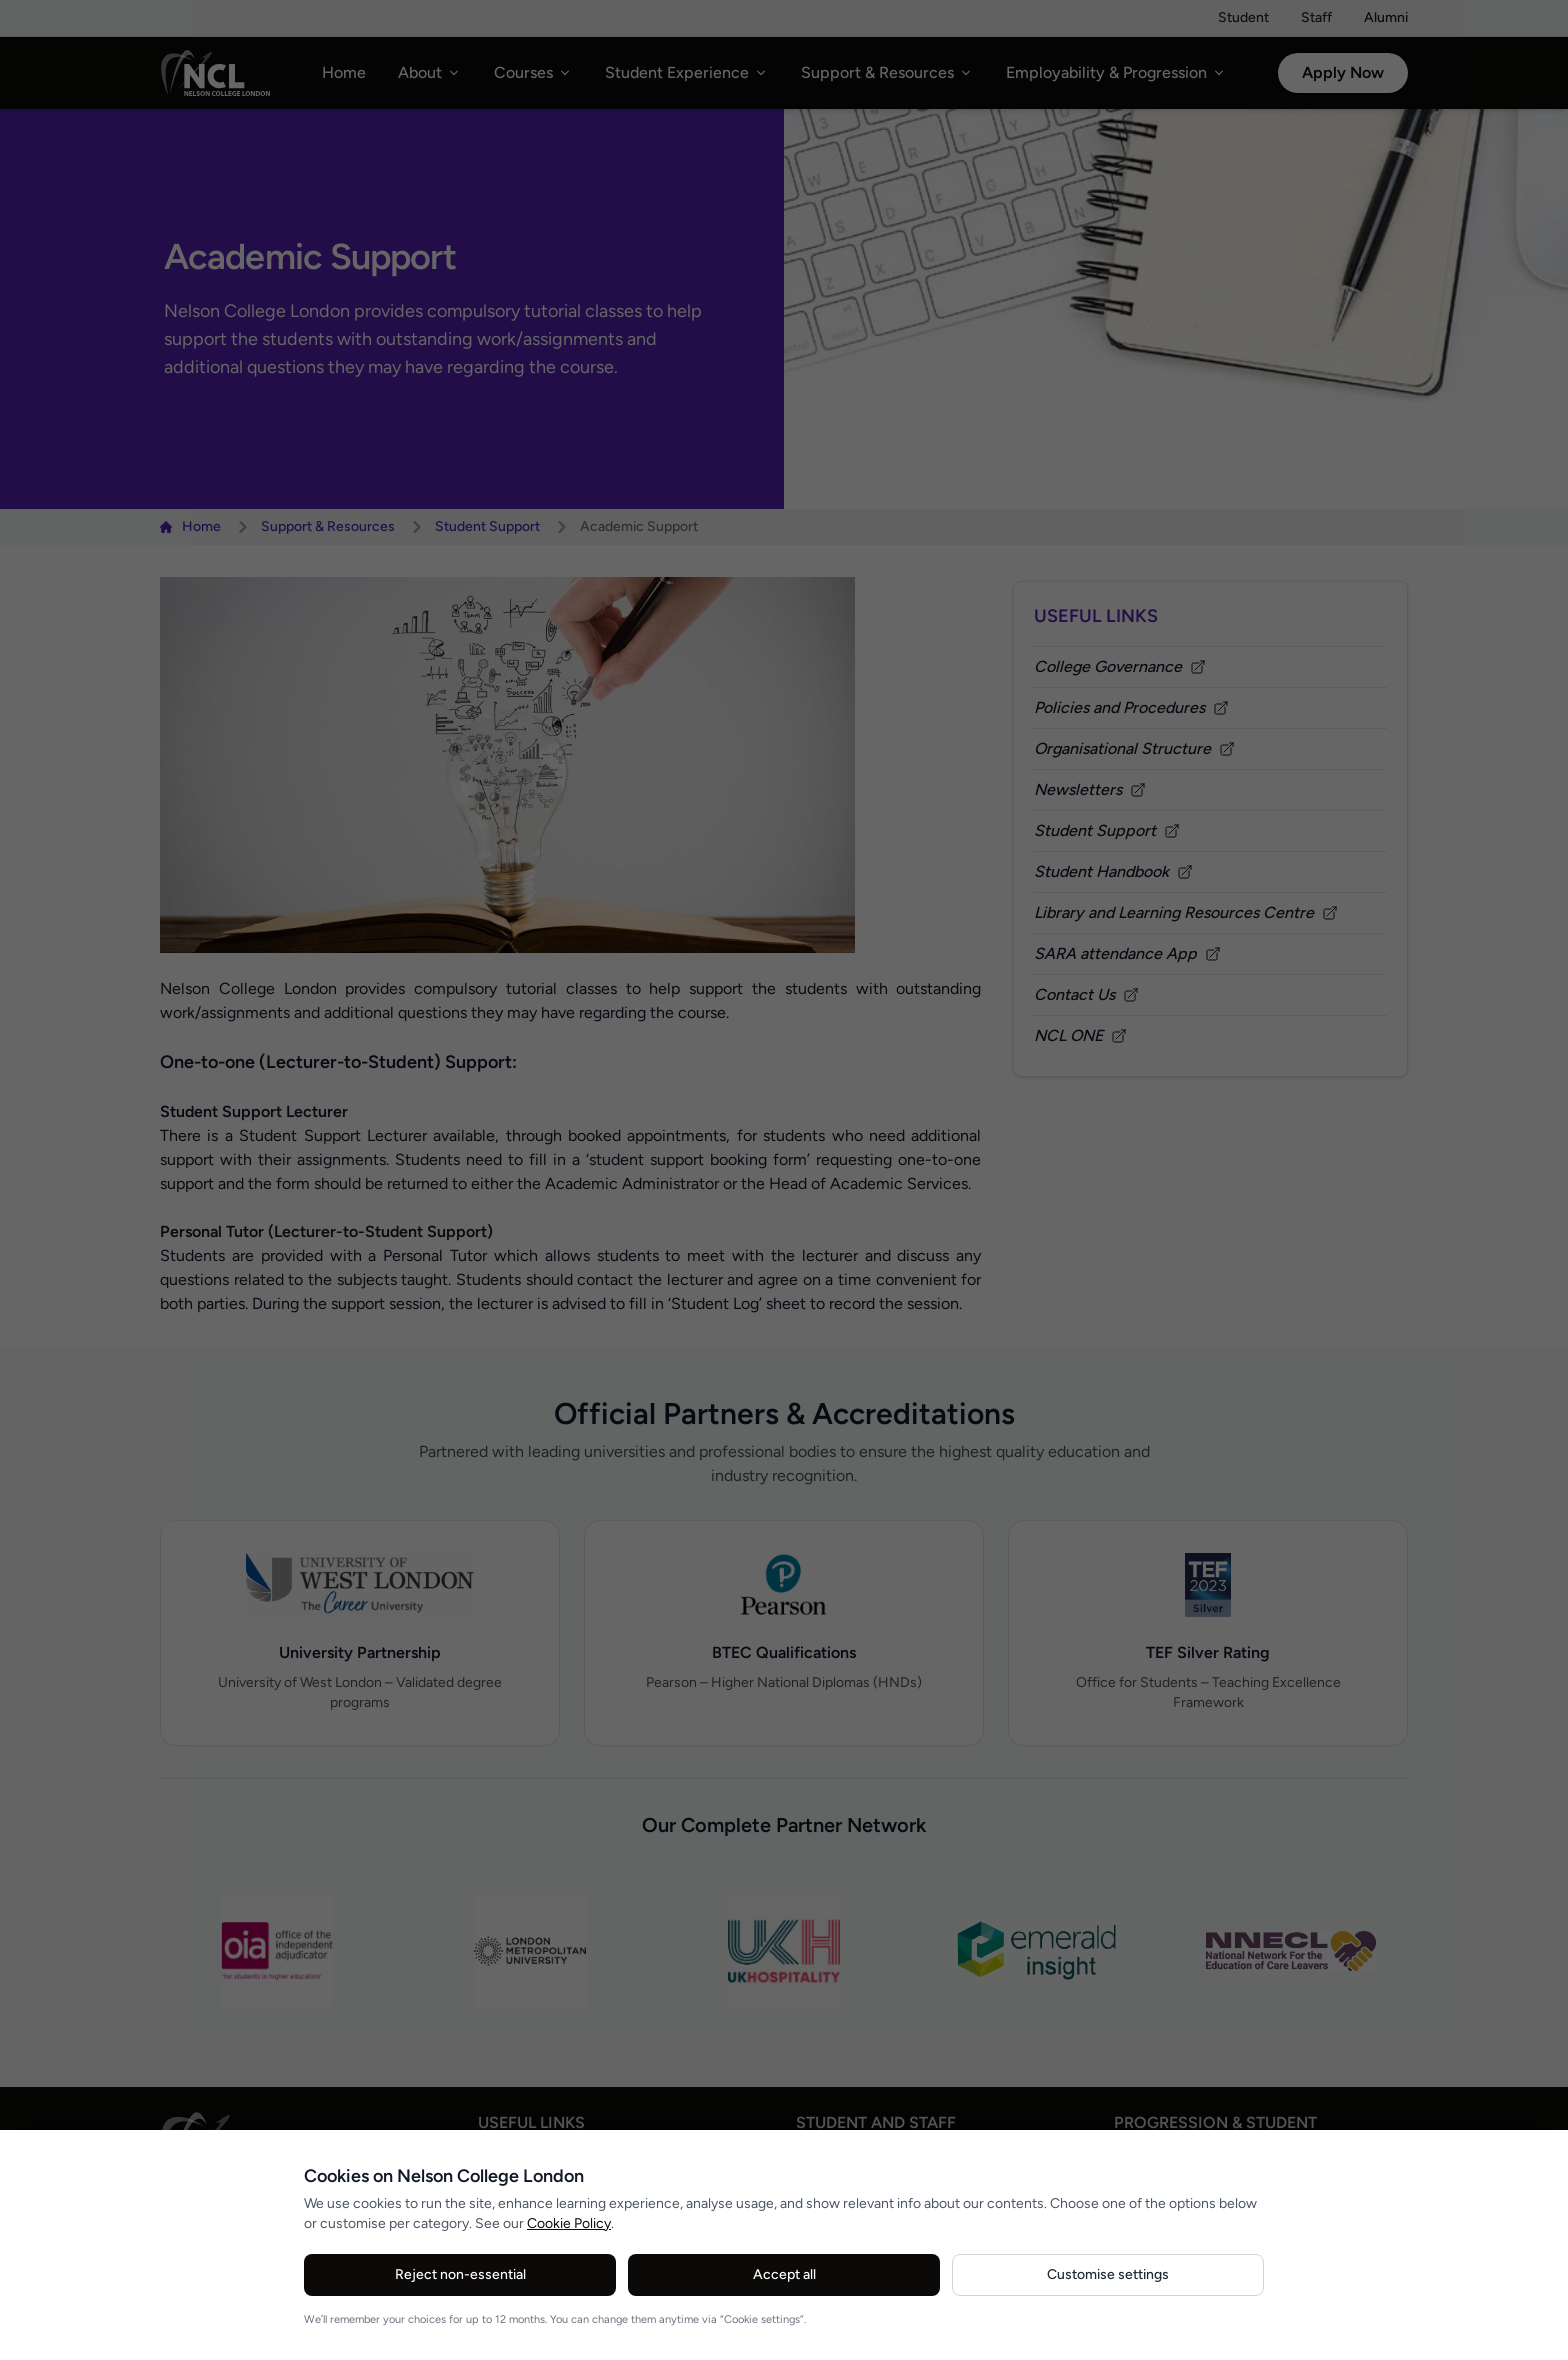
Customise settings (1108, 2274)
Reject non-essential (460, 2274)
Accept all (784, 2274)
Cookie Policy (569, 2223)
